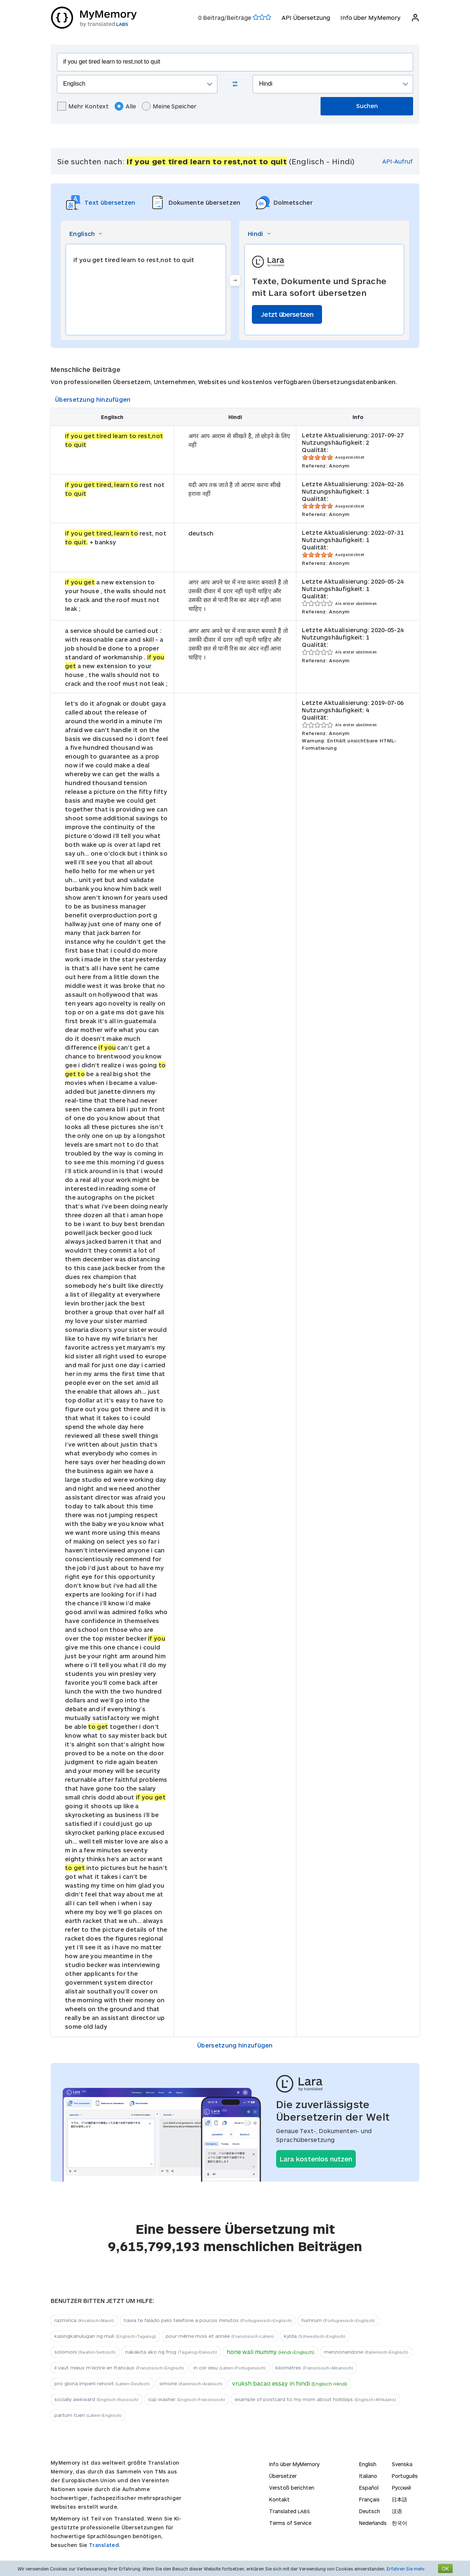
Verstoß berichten (291, 2487)
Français (369, 2499)
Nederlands (373, 2523)
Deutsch (369, 2511)
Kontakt (279, 2499)
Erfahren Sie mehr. (406, 2568)
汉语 (397, 2511)
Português (405, 2476)
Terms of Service (290, 2523)
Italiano (368, 2476)
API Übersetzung (305, 17)
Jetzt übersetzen (287, 314)
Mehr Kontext (83, 106)
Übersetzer (283, 2476)
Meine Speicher (169, 106)
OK (445, 2568)
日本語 (399, 2499)
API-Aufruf (397, 161)
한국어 (399, 2523)
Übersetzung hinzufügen (93, 399)
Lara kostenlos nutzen (316, 2159)
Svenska (402, 2464)
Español (369, 2487)
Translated (289, 2511)
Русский (401, 2487)
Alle (125, 106)
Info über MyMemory (370, 17)
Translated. (104, 2545)
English (367, 2464)
